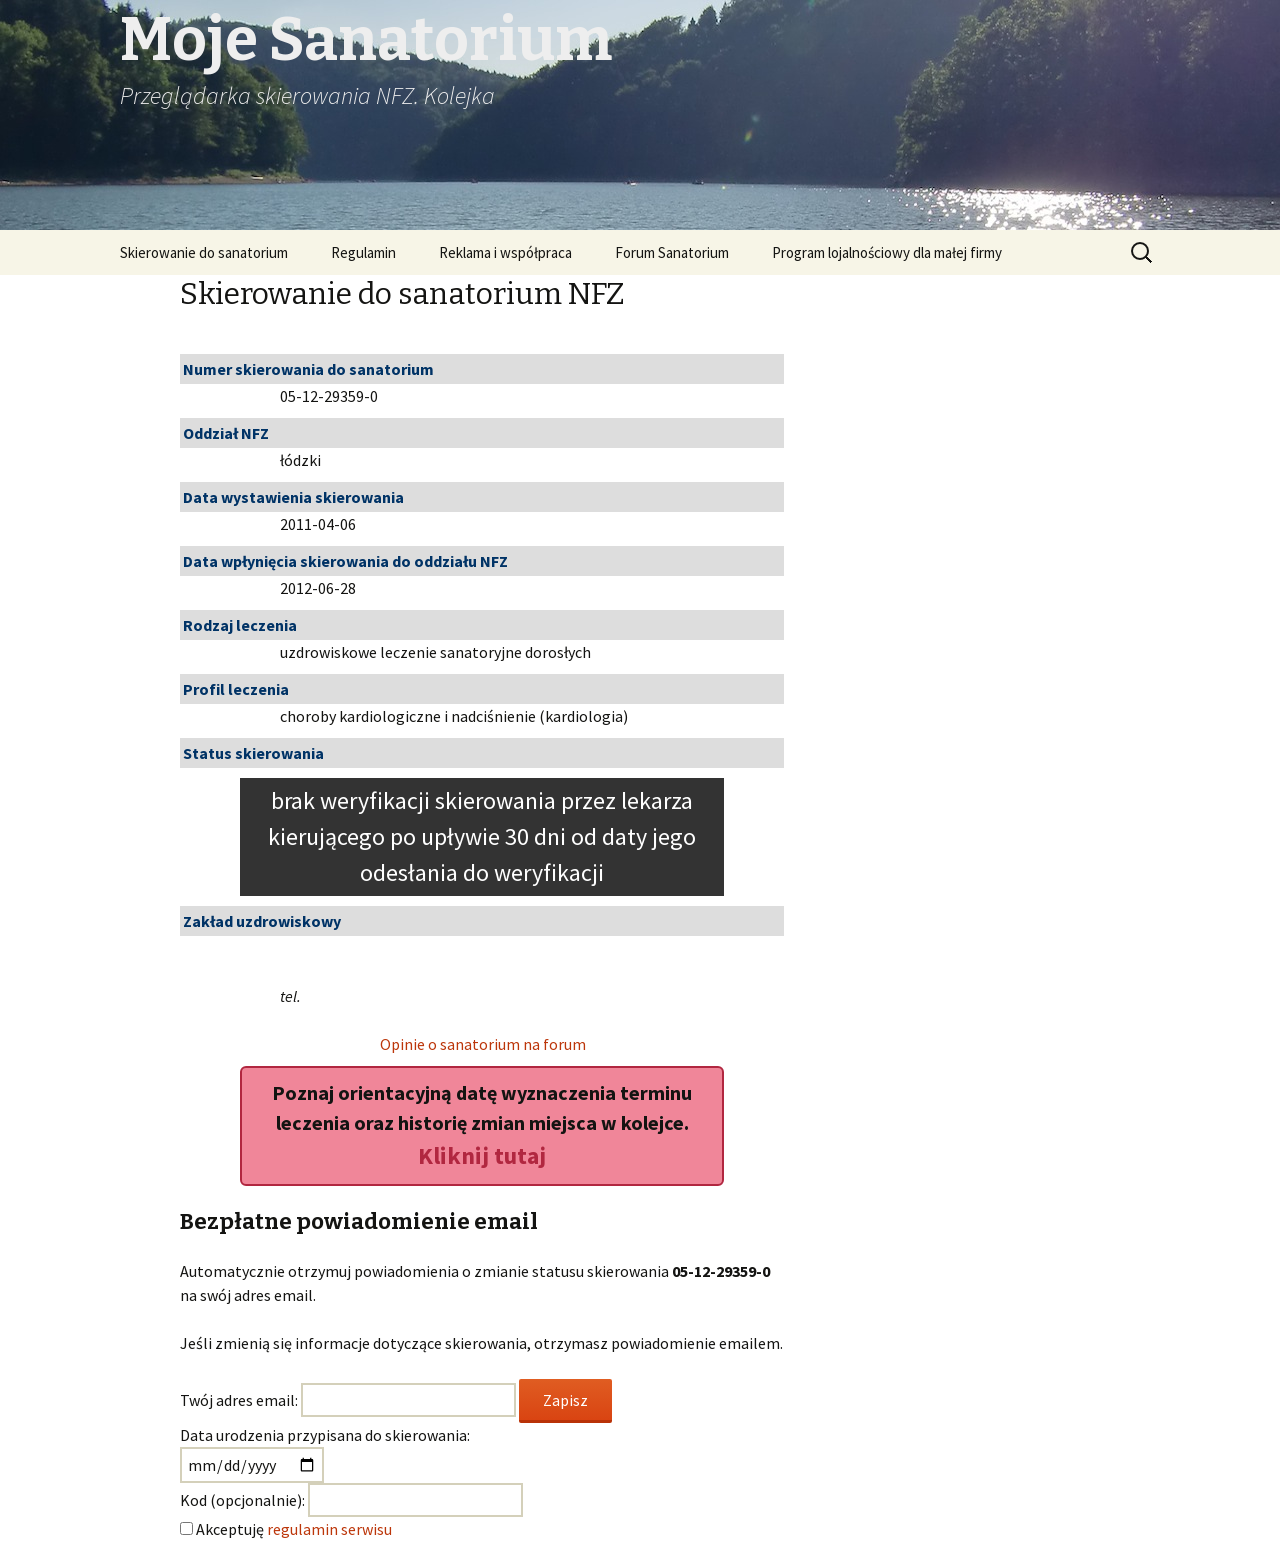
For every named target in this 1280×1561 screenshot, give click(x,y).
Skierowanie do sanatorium (204, 252)
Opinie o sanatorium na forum (483, 1044)
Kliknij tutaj (482, 1155)
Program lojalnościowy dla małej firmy (887, 252)
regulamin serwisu (329, 1529)
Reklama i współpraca (505, 252)
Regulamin (363, 252)
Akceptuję (294, 1529)
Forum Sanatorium (672, 252)
